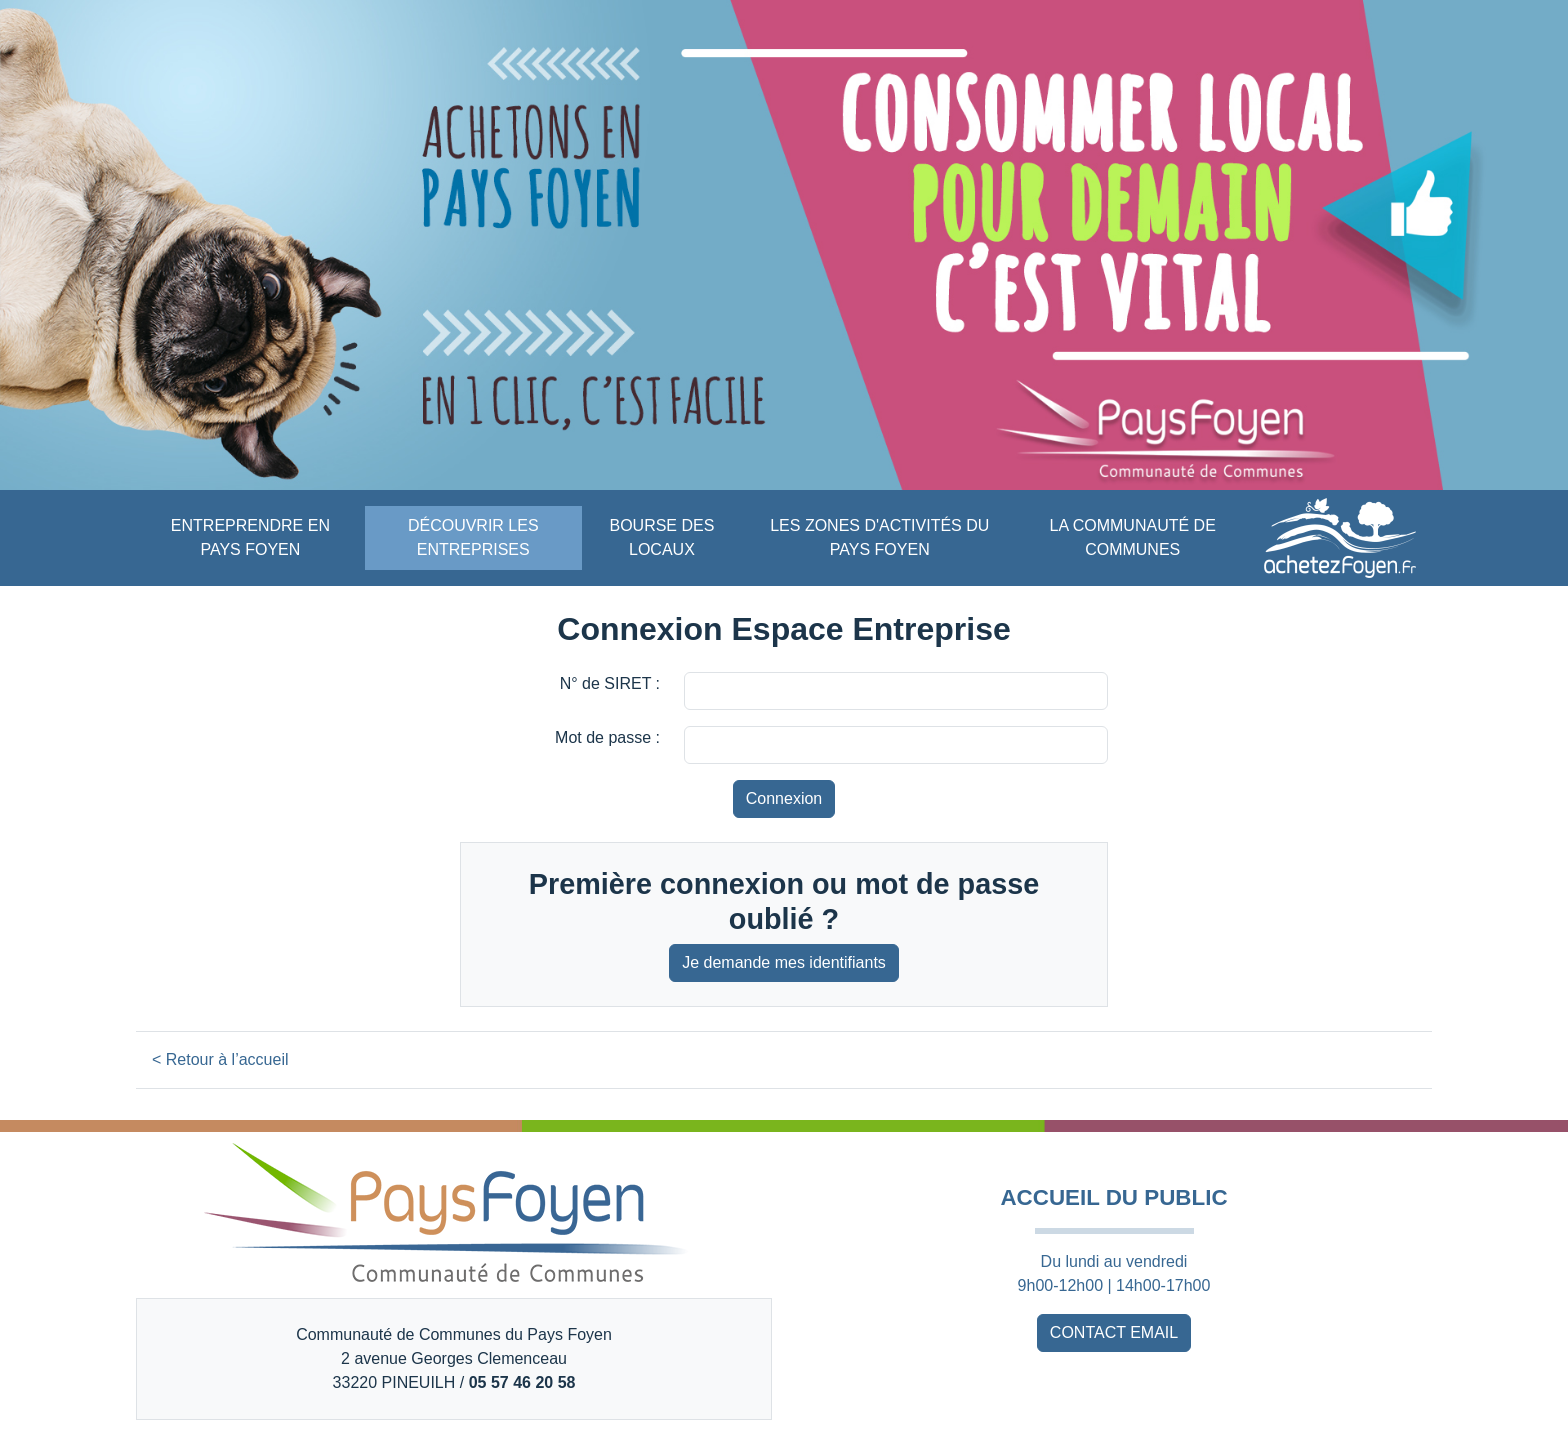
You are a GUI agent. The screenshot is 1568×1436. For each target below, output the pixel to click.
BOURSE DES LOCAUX (661, 537)
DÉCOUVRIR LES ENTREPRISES (473, 537)
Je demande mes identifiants (784, 962)
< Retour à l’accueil (220, 1059)
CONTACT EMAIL (1114, 1332)
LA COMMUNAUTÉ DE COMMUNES (1133, 537)
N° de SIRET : (610, 683)
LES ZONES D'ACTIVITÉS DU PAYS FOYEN (879, 537)
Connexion (784, 798)
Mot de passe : (607, 737)
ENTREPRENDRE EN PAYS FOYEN (250, 537)
